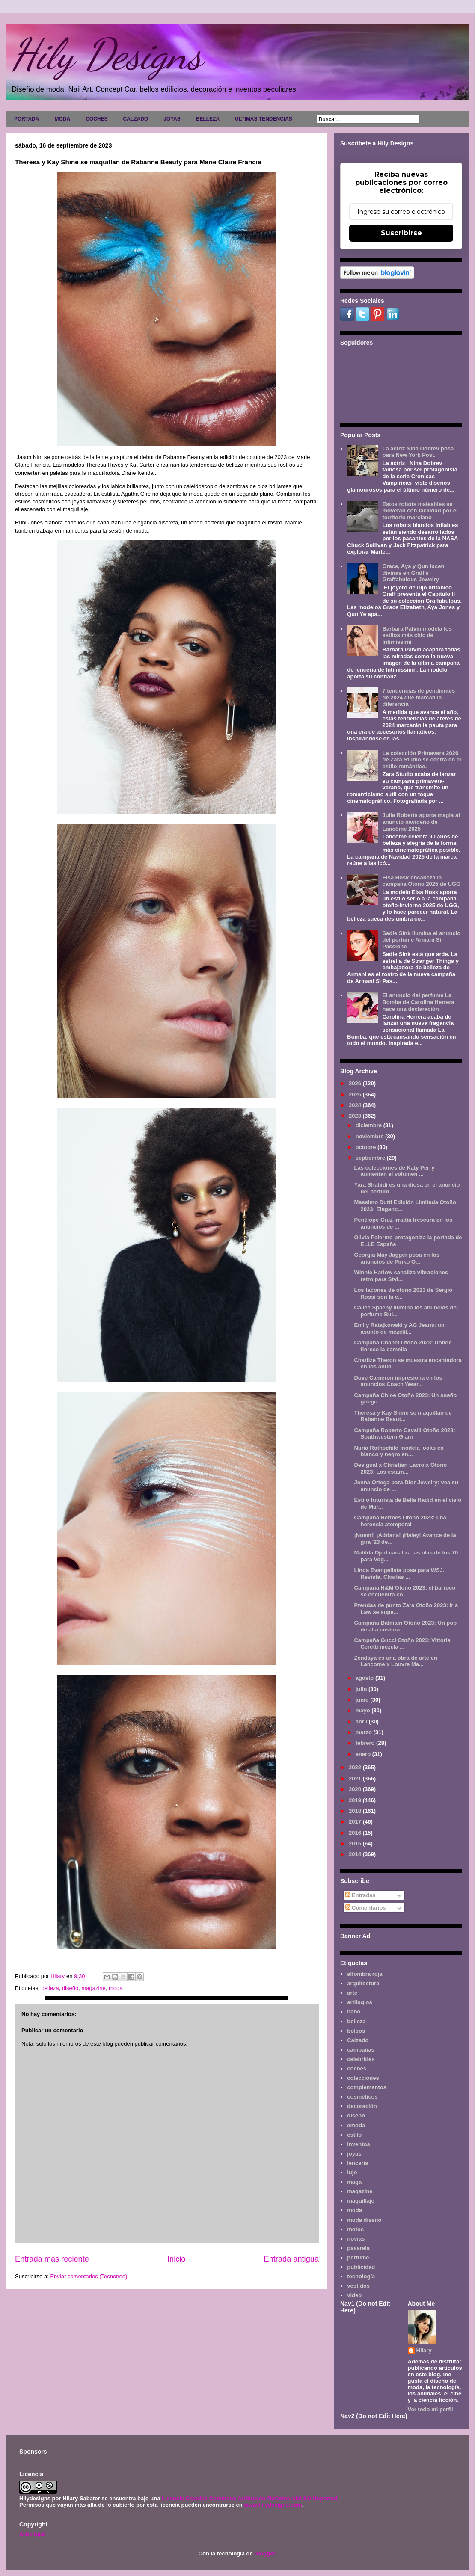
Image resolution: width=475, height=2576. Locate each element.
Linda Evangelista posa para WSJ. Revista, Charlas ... (399, 1573)
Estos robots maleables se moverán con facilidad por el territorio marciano (419, 511)
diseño (70, 1988)
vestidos (358, 2286)
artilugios (359, 2002)
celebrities (360, 2059)
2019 (356, 1800)
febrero (366, 1743)
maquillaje (360, 2200)
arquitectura (363, 1983)
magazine (93, 1988)
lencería (357, 2163)
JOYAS (172, 119)
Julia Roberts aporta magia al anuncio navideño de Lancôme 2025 (421, 822)
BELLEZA (208, 119)
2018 (356, 1811)
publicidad (361, 2267)
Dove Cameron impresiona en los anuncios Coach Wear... (398, 1381)
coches (356, 2068)
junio (363, 1700)
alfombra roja (364, 1974)
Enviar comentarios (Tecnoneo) (88, 2276)
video (354, 2295)
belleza (50, 1988)
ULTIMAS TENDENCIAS (263, 119)
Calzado (357, 2040)
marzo (365, 1732)
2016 (356, 1833)
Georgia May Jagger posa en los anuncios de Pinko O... (396, 1258)
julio (362, 1689)
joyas (354, 2153)
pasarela (358, 2248)
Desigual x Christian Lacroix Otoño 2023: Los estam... (400, 1468)
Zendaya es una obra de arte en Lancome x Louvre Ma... (395, 1661)
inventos (358, 2144)
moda (116, 1988)
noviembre (370, 1136)
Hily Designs (106, 54)
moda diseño (364, 2220)
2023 (356, 1116)
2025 (356, 1094)
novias (356, 2238)
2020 (356, 1789)
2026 (356, 1083)
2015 (356, 1843)
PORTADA (26, 119)
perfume (358, 2257)
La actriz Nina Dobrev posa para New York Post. (418, 452)
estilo (354, 2135)
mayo (364, 1710)
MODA (62, 119)
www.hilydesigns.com (273, 2505)
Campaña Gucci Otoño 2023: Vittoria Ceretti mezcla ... (402, 1643)
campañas (360, 2049)
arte (352, 1993)
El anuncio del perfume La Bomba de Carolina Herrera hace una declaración (418, 1002)
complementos (366, 2087)
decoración (362, 2106)
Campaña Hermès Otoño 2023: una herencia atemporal (400, 1521)
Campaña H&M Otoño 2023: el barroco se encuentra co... (404, 1591)
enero (364, 1754)
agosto (365, 1678)
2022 (356, 1767)
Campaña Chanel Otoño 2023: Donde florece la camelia (402, 1346)
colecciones (363, 2078)
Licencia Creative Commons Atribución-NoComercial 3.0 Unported (249, 2498)
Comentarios (365, 1907)
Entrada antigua (291, 2259)
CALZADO (135, 119)
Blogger (264, 2553)
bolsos (356, 2031)
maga (354, 2182)
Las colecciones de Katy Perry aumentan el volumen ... (394, 1171)
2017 (356, 1821)
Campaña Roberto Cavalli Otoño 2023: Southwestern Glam (404, 1433)
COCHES (96, 119)
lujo (352, 2172)
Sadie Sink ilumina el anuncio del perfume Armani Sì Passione (421, 940)
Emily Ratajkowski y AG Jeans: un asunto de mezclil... (399, 1328)
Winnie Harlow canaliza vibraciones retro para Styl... (401, 1275)
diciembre (369, 1125)
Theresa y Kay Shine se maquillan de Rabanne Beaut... (402, 1416)
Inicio (176, 2259)
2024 (356, 1105)
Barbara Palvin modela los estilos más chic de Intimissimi (417, 635)
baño (353, 2011)
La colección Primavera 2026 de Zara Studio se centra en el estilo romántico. (421, 760)
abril (362, 1721)
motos (355, 2229)
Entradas (360, 1895)
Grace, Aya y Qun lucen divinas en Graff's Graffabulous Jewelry (413, 573)
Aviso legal (32, 2534)
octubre (366, 1147)
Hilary (424, 2350)
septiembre (371, 1158)
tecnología (361, 2276)
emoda (356, 2125)
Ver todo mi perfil (430, 2409)
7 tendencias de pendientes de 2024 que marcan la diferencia (418, 697)
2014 (356, 1854)
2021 (356, 1778)
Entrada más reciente (52, 2259)
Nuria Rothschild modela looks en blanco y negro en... (398, 1451)
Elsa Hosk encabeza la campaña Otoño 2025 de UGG (421, 881)
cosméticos (362, 2096)
